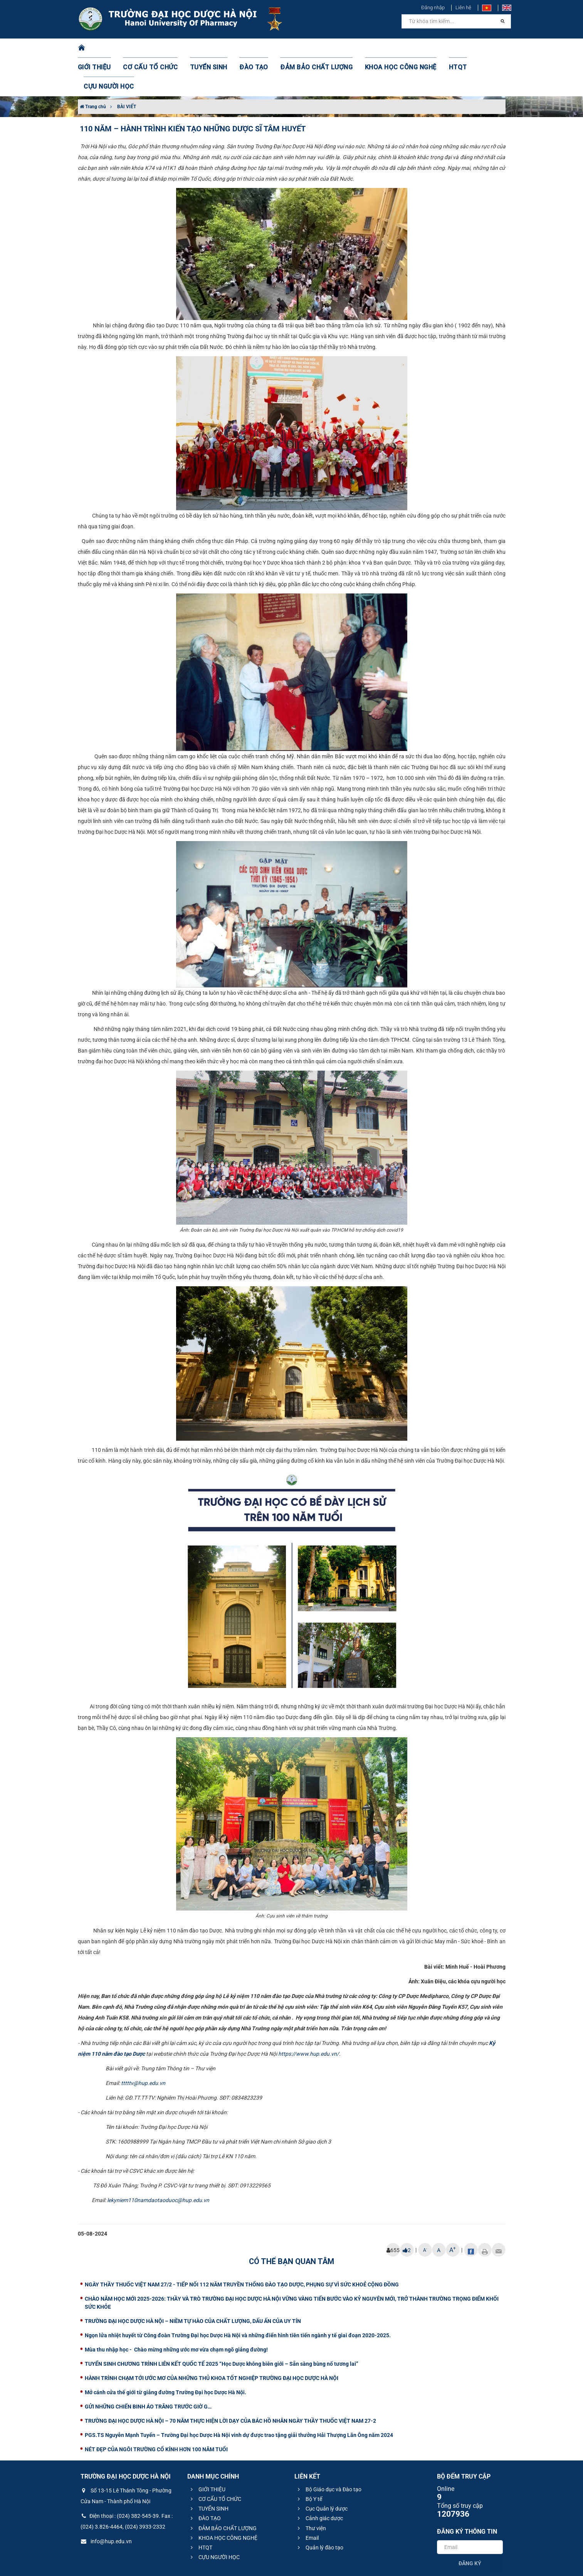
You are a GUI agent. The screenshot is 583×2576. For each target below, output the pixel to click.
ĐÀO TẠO (247, 48)
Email (307, 2499)
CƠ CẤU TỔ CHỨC (154, 48)
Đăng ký (470, 2525)
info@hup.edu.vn (106, 2503)
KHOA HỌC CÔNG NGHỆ (378, 48)
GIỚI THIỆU (104, 48)
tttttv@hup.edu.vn (143, 2044)
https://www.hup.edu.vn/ (308, 2015)
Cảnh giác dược (319, 2480)
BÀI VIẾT (126, 68)
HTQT (430, 48)
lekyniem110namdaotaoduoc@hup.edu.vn (158, 2162)
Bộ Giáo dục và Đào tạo (328, 2451)
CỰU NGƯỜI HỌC (472, 48)
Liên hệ (463, 7)
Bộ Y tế (309, 2460)
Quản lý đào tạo (319, 2509)
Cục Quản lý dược (322, 2470)
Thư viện (311, 2490)
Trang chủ (93, 68)
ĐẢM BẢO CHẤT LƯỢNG (303, 48)
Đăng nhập (433, 7)
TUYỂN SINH (206, 48)
